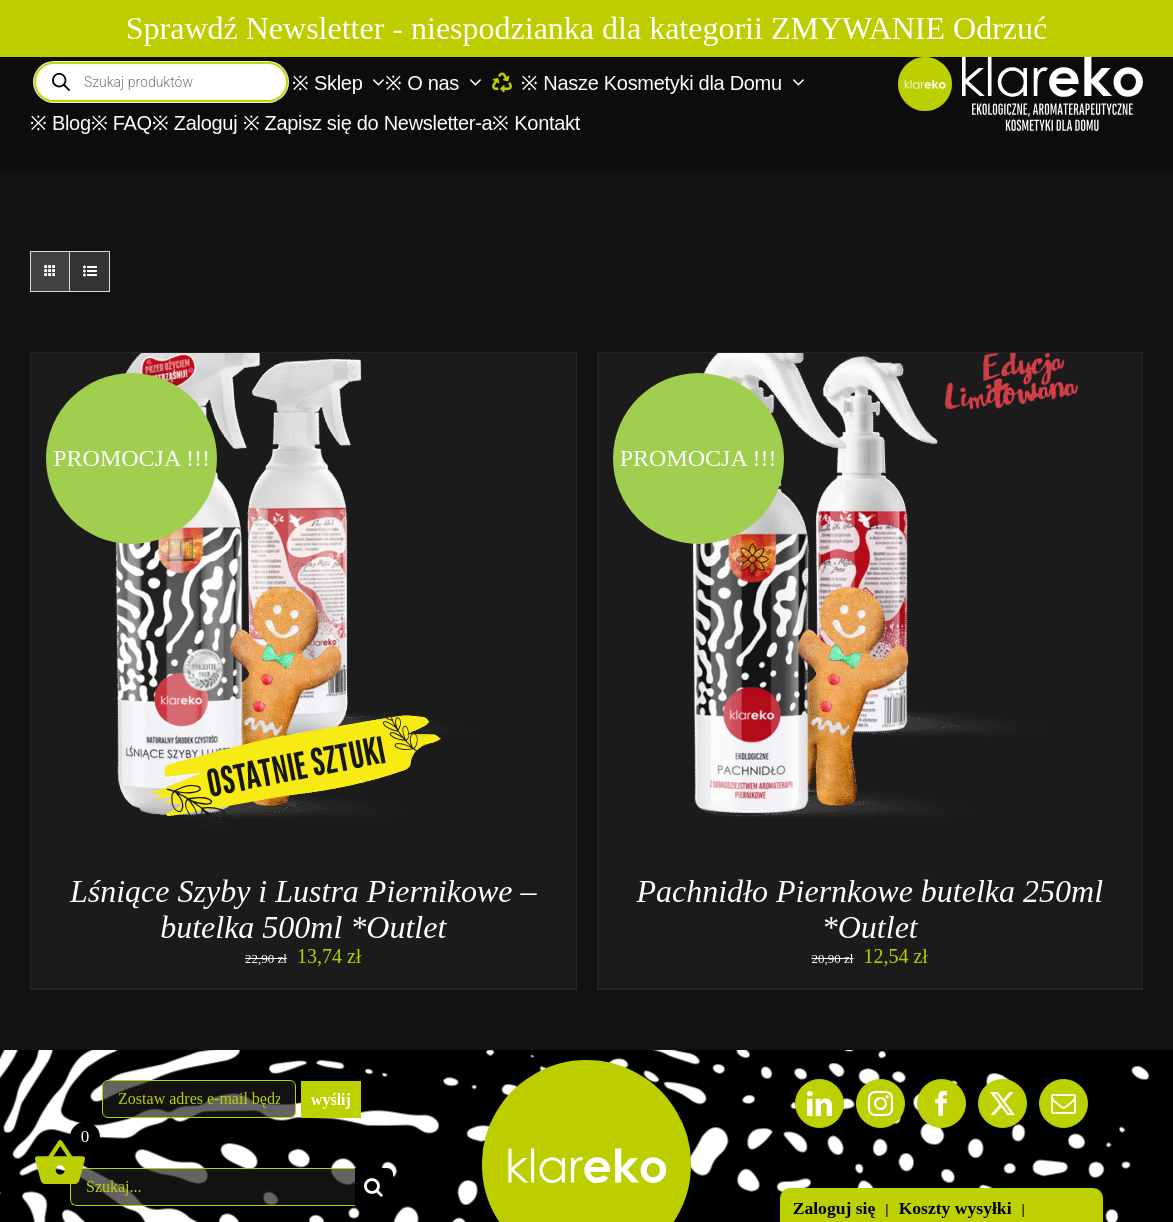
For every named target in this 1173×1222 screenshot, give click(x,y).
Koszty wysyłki (955, 1208)
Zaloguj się (834, 1208)
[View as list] (89, 271)
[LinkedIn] (819, 1103)
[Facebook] (941, 1103)
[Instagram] (880, 1103)
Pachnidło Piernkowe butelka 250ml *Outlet (869, 909)
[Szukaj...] (212, 1187)
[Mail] (1063, 1103)
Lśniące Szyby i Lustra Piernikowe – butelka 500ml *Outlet (303, 909)
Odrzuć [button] (1000, 28)
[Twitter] (1002, 1103)
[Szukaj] (374, 1187)
